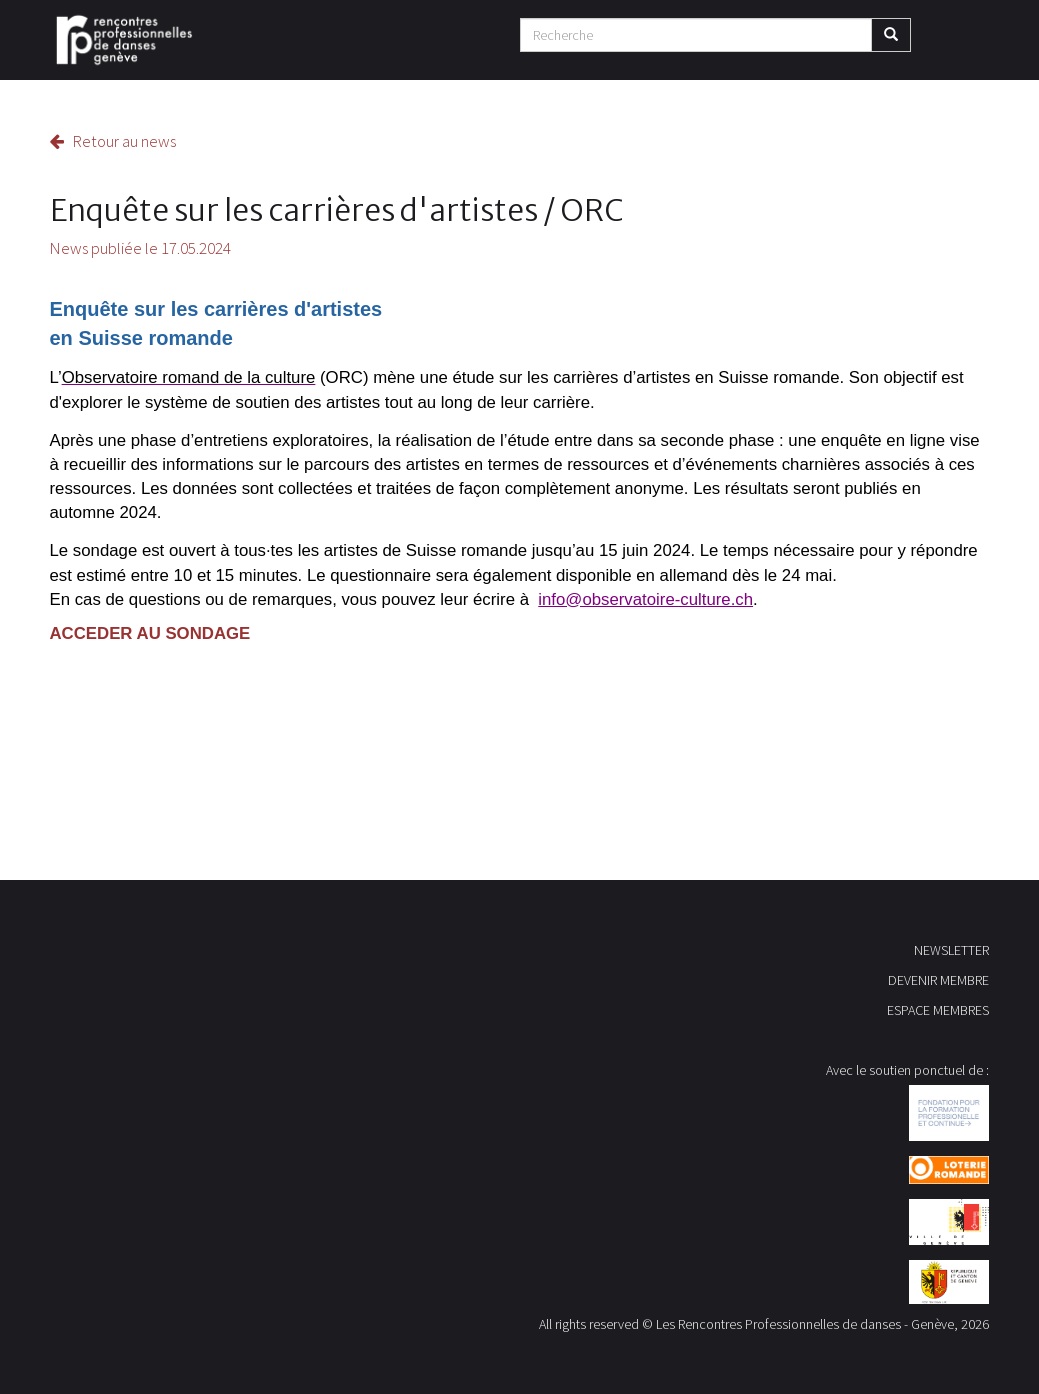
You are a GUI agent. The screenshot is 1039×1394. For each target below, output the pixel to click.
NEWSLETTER (951, 950)
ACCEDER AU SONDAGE (150, 633)
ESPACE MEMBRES (938, 1010)
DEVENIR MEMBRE (938, 980)
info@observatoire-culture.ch (645, 599)
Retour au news (113, 141)
